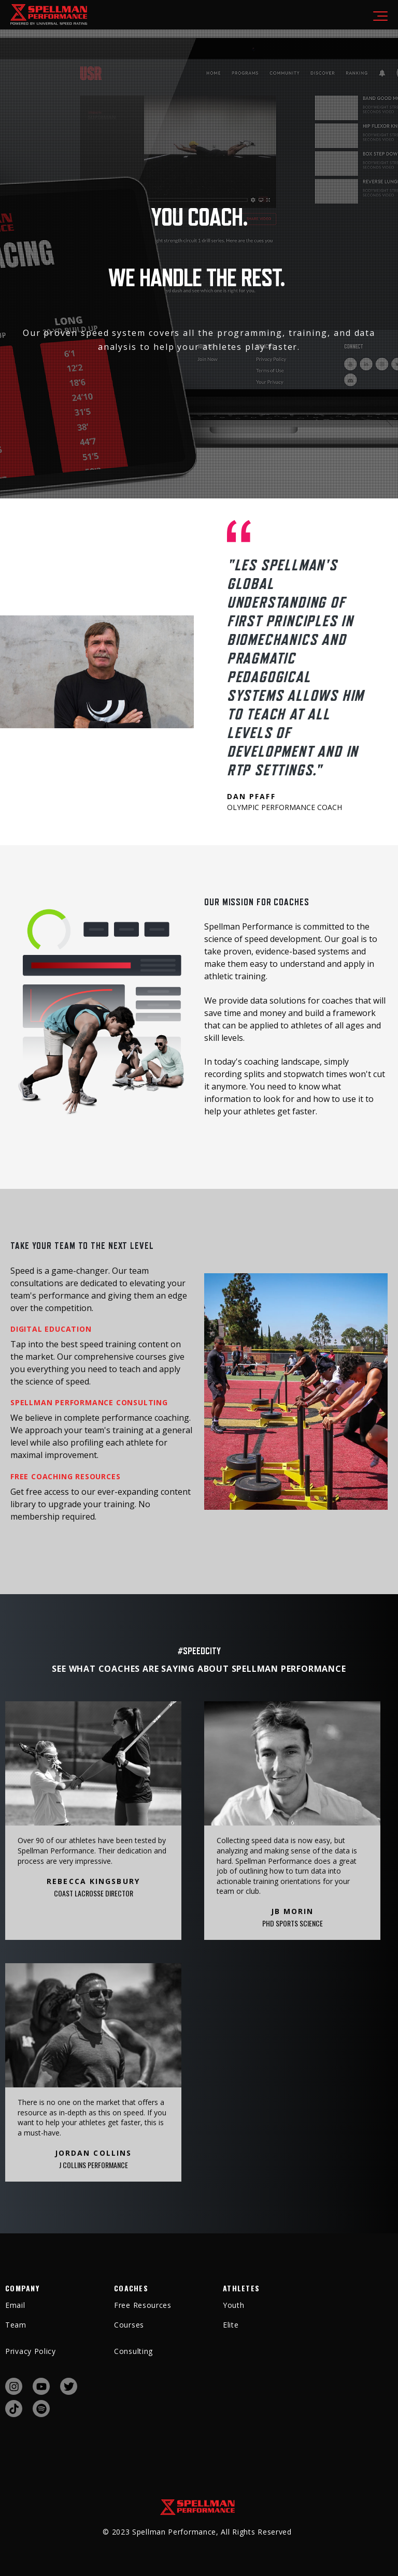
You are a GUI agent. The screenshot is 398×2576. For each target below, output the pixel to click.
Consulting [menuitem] (133, 2351)
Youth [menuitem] (234, 2305)
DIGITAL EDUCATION (51, 1329)
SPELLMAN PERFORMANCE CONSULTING (89, 1402)
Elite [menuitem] (231, 2325)
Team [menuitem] (15, 2325)
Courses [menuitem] (129, 2325)
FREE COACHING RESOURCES (65, 1476)
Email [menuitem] (15, 2305)
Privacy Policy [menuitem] (30, 2351)
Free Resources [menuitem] (143, 2305)
